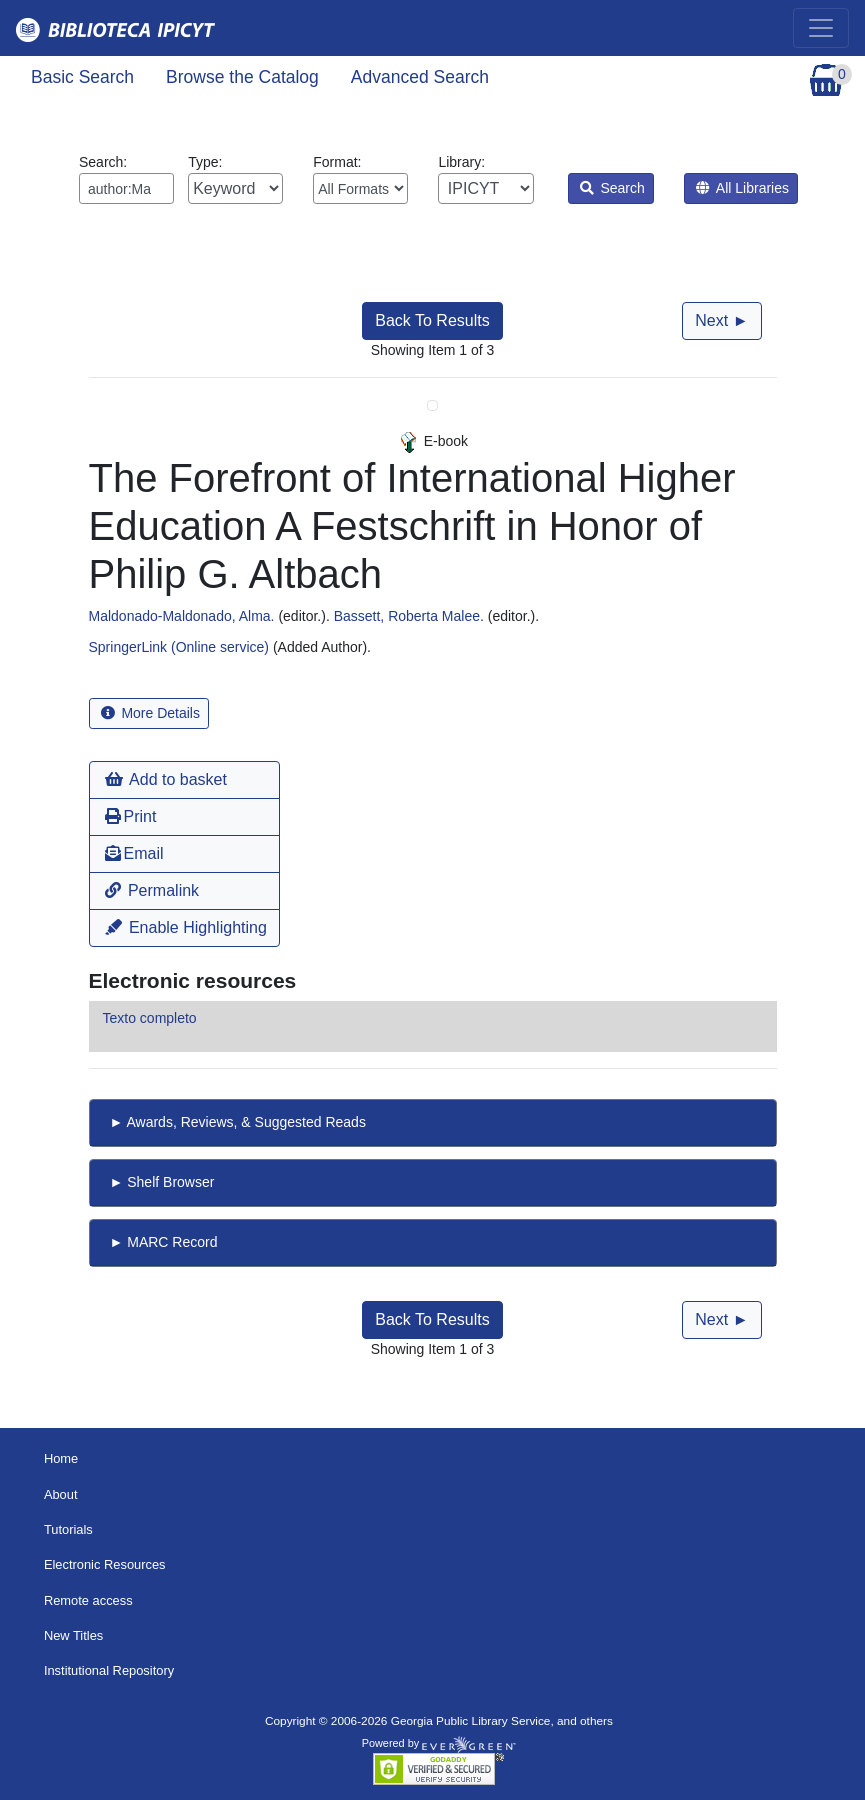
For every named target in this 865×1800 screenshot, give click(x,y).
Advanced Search (420, 77)
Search (612, 188)
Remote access (88, 1600)
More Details (150, 713)
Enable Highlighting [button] (186, 927)
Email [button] (134, 853)
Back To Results (432, 320)
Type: (235, 179)
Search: (126, 179)
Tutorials (68, 1529)
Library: (485, 179)
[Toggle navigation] (821, 28)
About (61, 1494)
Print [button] (131, 816)
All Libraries (742, 188)
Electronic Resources (105, 1564)
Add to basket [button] (166, 779)
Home (61, 1458)
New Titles (73, 1635)
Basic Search (82, 77)
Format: (360, 179)
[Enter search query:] (126, 188)
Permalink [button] (152, 890)
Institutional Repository (109, 1670)
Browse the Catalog (242, 77)
